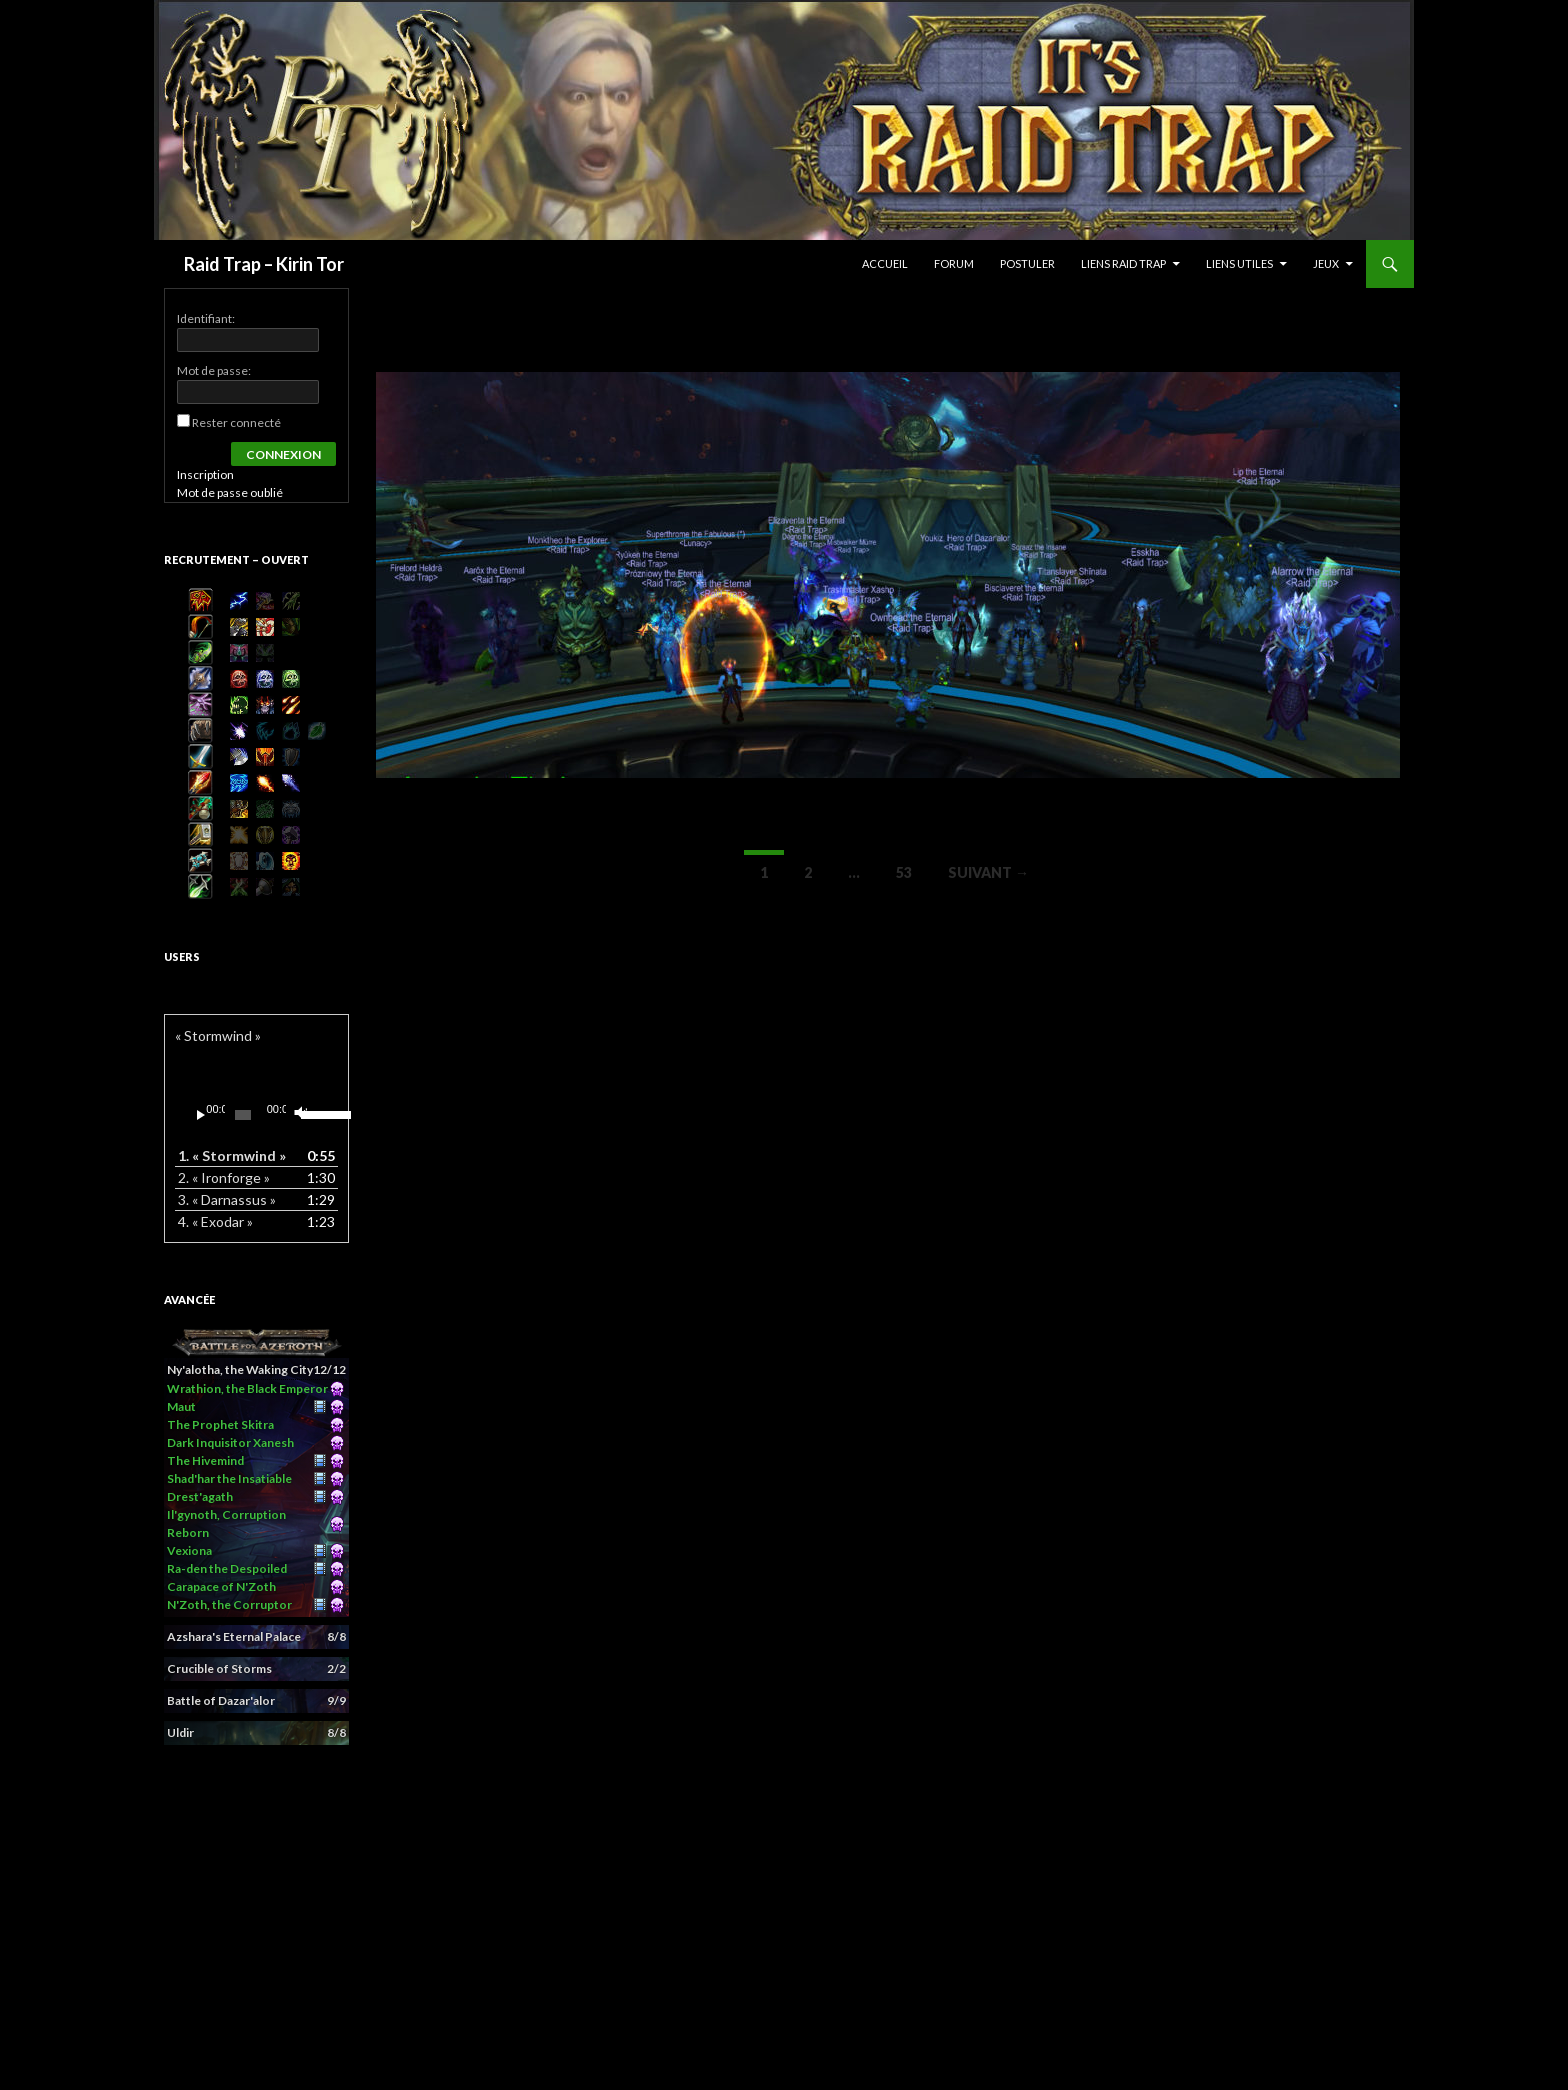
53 (904, 872)
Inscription (205, 474)
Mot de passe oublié (230, 492)
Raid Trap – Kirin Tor (264, 264)
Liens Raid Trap (1123, 263)
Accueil (885, 263)
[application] (256, 1115)
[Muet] (299, 1115)
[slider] (242, 1115)
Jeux (1326, 263)
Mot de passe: (214, 370)
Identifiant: (206, 318)
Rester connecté (236, 422)
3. (227, 1199)
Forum (954, 263)
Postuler (1027, 263)
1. (232, 1155)
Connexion (283, 454)
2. (224, 1177)
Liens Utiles (1239, 263)
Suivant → (988, 872)
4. (215, 1221)
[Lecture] (201, 1115)
